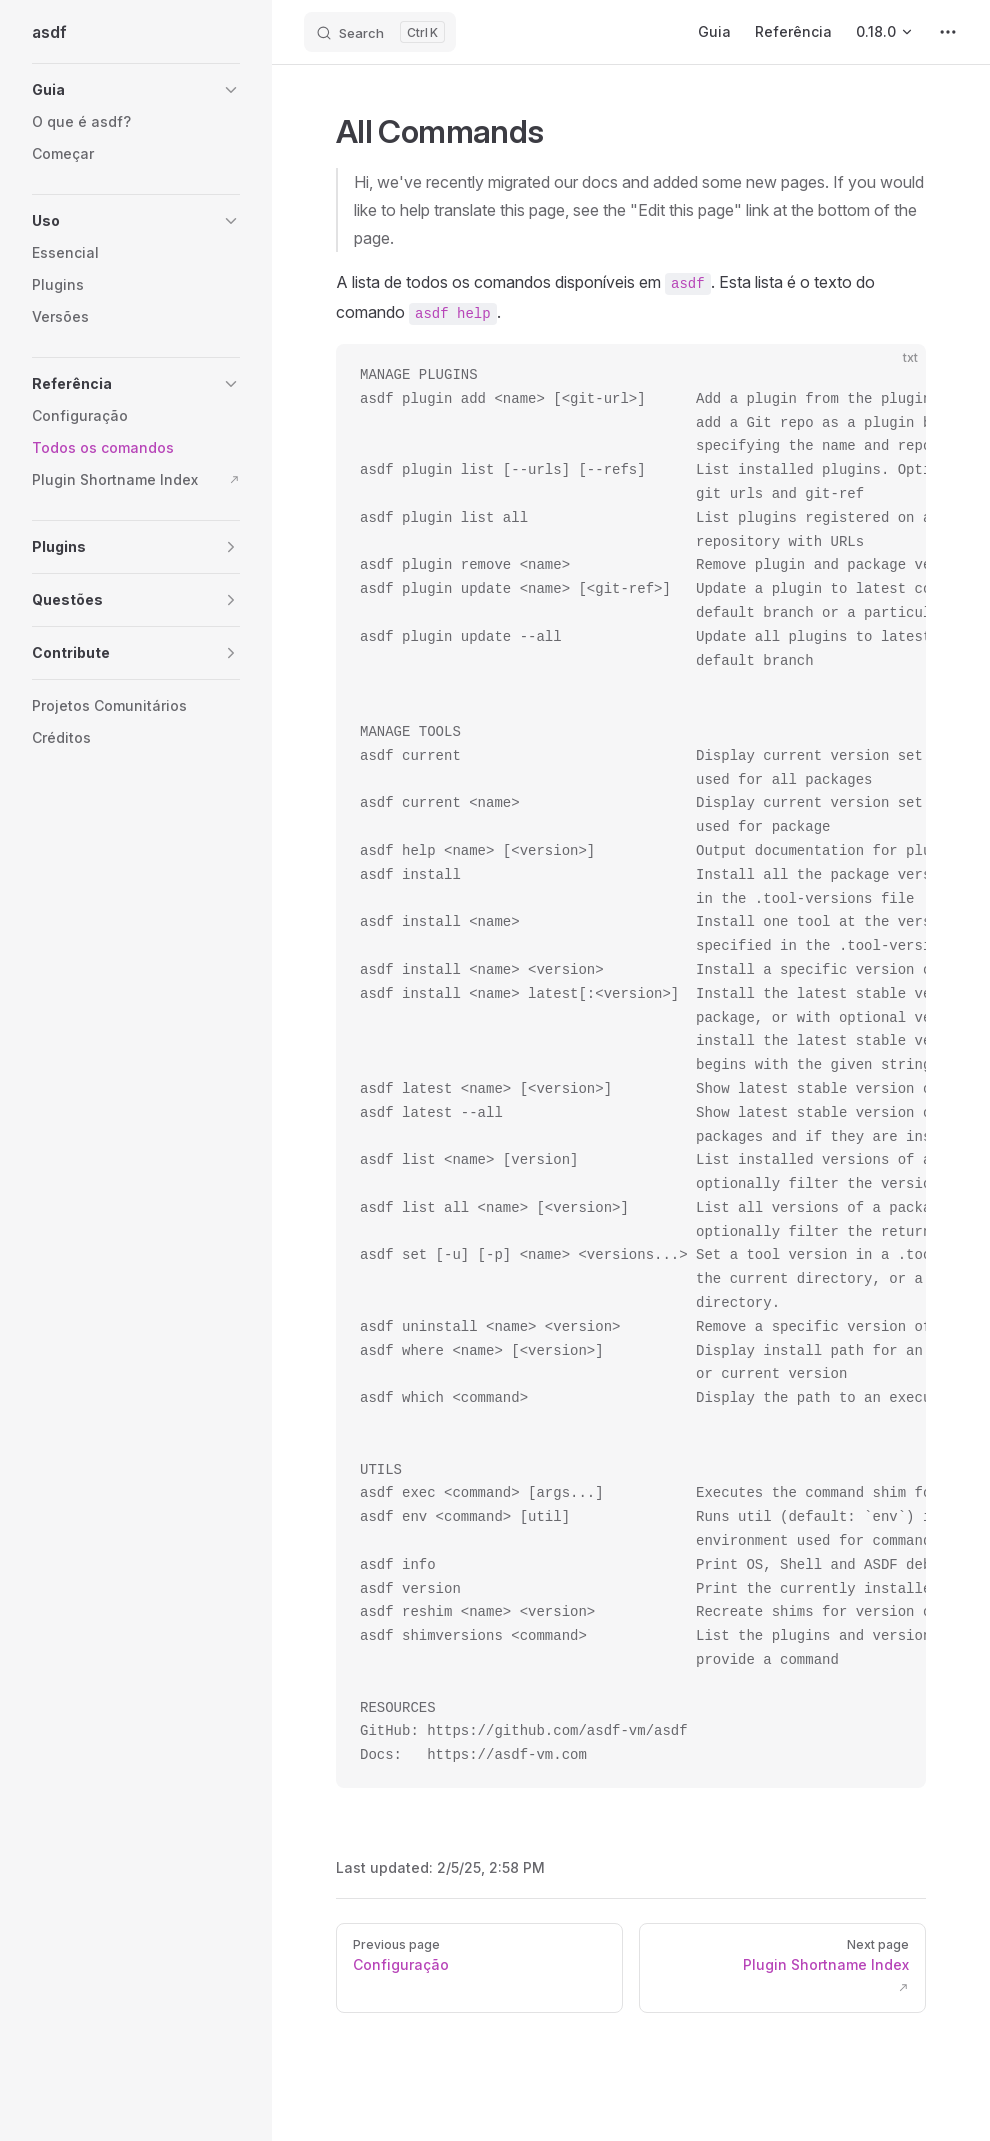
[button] (136, 90)
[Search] (380, 32)
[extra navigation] (948, 32)
